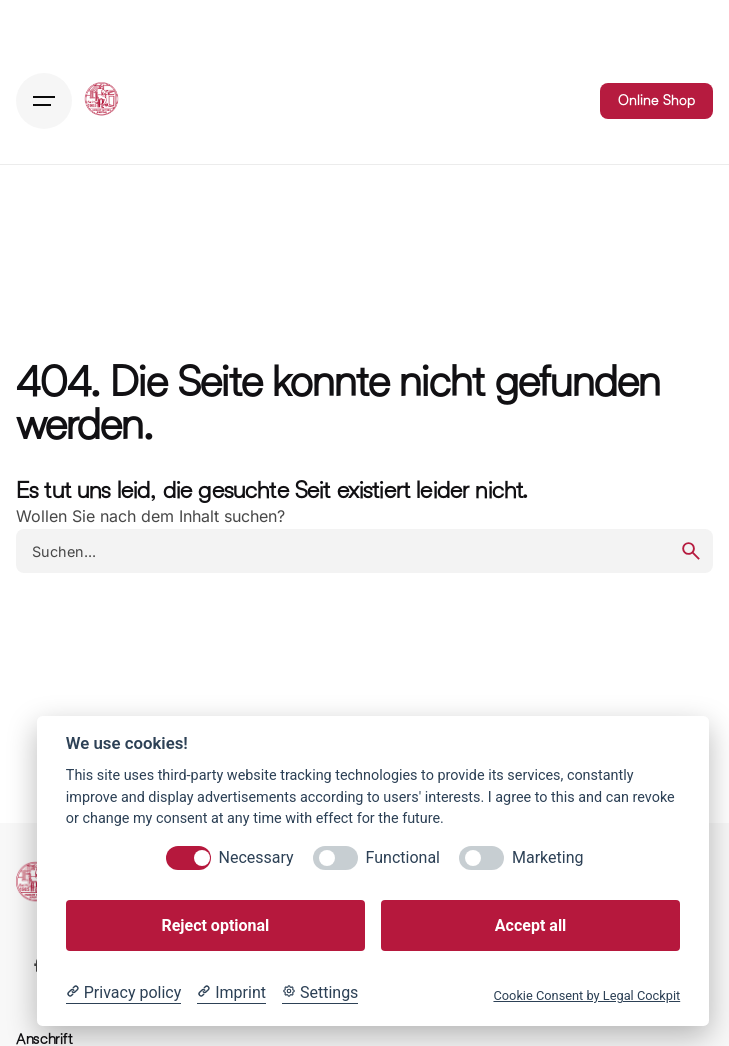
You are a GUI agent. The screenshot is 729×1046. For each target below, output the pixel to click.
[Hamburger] (44, 101)
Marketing (547, 857)
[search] (691, 551)
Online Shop (656, 100)
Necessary (256, 857)
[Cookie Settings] (320, 993)
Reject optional (215, 925)
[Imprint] (231, 993)
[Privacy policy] (123, 993)
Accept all (530, 925)
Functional (403, 857)
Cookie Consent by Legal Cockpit (586, 995)
